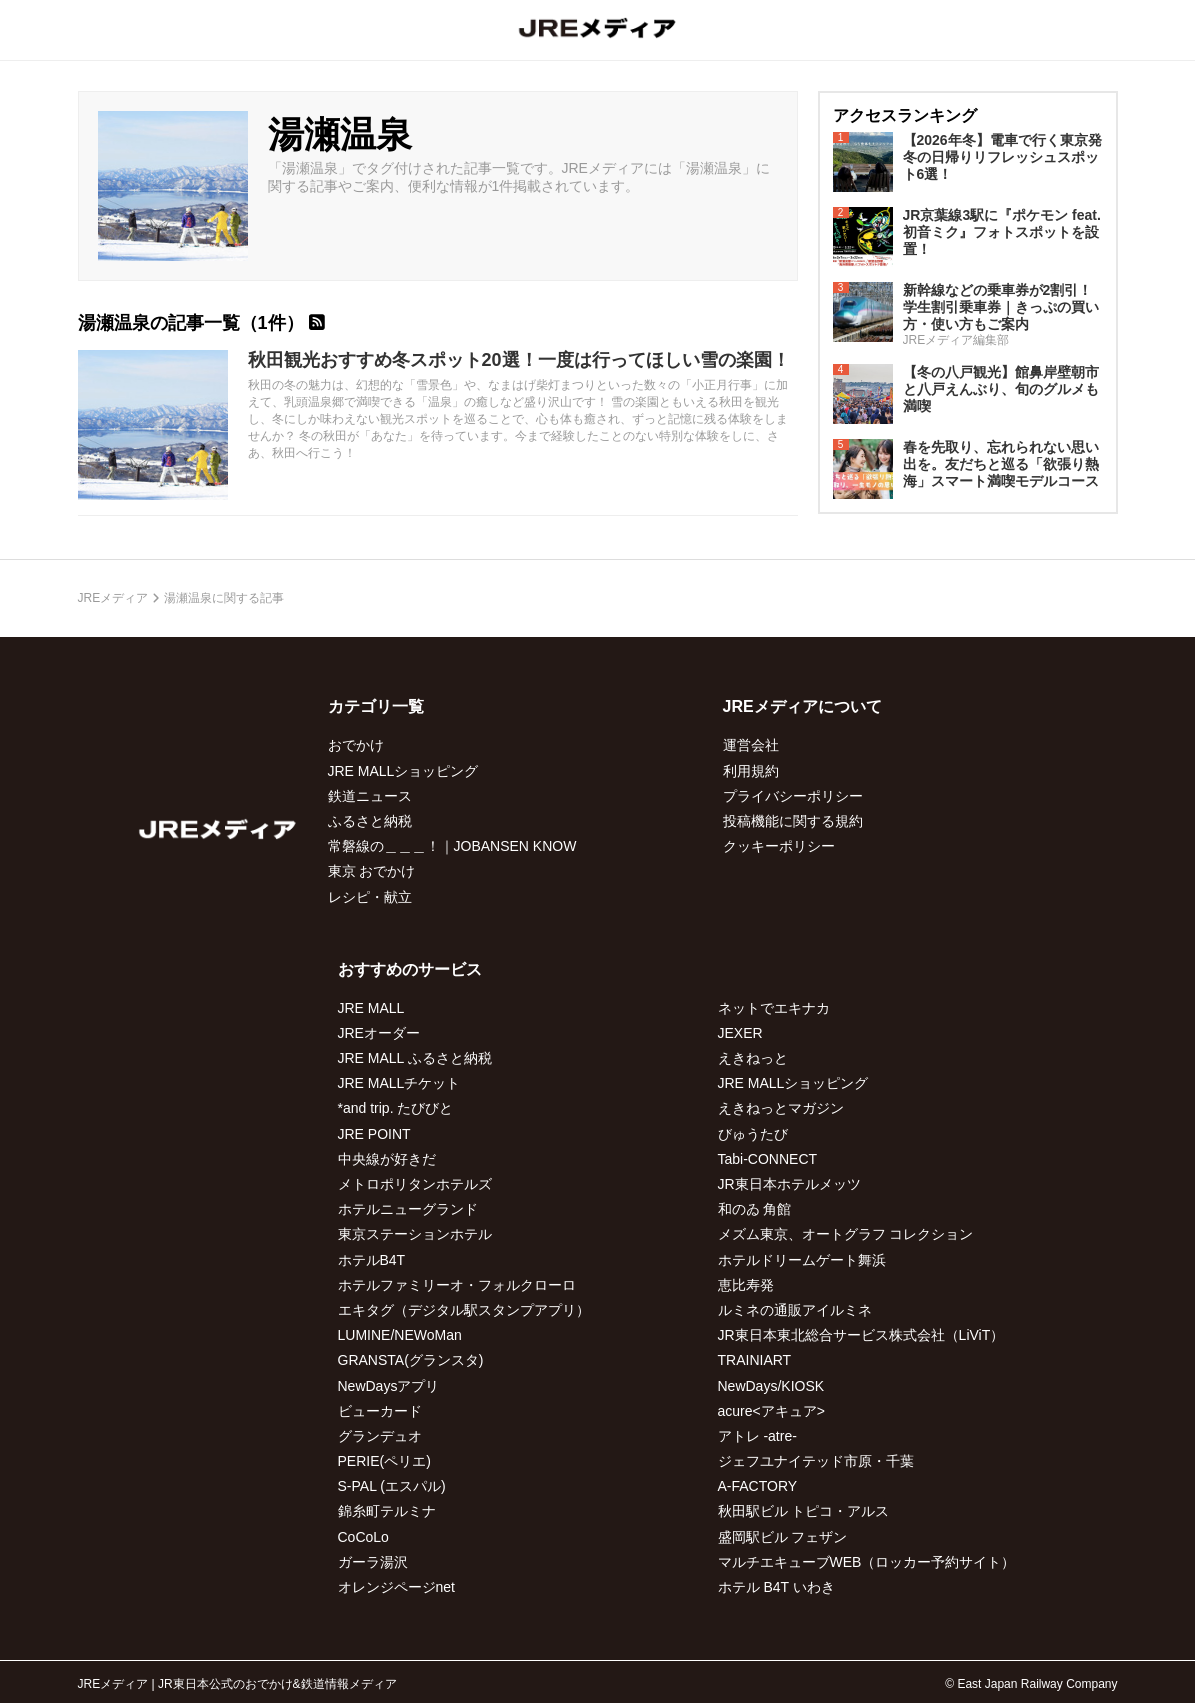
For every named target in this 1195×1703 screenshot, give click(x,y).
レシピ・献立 (370, 897)
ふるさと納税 (370, 821)
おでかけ (356, 745)
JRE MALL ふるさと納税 (415, 1058)
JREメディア (113, 598)
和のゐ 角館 (755, 1209)
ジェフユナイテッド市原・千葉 (816, 1461)
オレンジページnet (396, 1587)
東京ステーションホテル (415, 1234)
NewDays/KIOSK (771, 1386)
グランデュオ (380, 1436)
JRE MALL (371, 1008)
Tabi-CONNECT (768, 1159)
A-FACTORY (758, 1486)
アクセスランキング (905, 115)
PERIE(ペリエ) (384, 1461)
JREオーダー (379, 1033)
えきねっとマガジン (781, 1108)
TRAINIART (755, 1360)
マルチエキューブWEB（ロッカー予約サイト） (867, 1562)
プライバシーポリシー (793, 796)
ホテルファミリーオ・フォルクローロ (457, 1285)
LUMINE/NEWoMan (400, 1335)
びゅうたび (753, 1134)
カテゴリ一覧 (376, 706)
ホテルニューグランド (408, 1209)
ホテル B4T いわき (776, 1587)
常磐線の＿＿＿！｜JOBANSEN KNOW (452, 846)
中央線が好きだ (387, 1159)
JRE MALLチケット (399, 1083)
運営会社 (751, 745)
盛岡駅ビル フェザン (783, 1537)
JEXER (740, 1033)
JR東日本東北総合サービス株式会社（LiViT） (861, 1335)
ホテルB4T (372, 1260)
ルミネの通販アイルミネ (795, 1310)
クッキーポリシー (779, 846)
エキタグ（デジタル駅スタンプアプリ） (464, 1310)
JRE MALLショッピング (403, 771)
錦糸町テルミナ (387, 1511)
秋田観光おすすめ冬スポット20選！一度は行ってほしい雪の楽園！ (519, 360)
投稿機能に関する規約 (793, 821)
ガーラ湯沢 (373, 1562)
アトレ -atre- (757, 1436)
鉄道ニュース (370, 796)
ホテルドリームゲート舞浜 (802, 1260)
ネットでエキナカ (774, 1008)
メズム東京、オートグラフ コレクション (846, 1234)
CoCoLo (363, 1537)
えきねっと (753, 1058)
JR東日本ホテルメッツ (789, 1184)
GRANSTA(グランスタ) (411, 1360)
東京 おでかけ (372, 871)
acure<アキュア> (771, 1411)
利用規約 (751, 771)
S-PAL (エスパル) (392, 1486)
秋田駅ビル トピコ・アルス (804, 1511)
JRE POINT (374, 1134)
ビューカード (380, 1411)
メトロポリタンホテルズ (415, 1184)
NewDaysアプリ (389, 1386)
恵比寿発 (746, 1285)
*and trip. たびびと (396, 1108)
